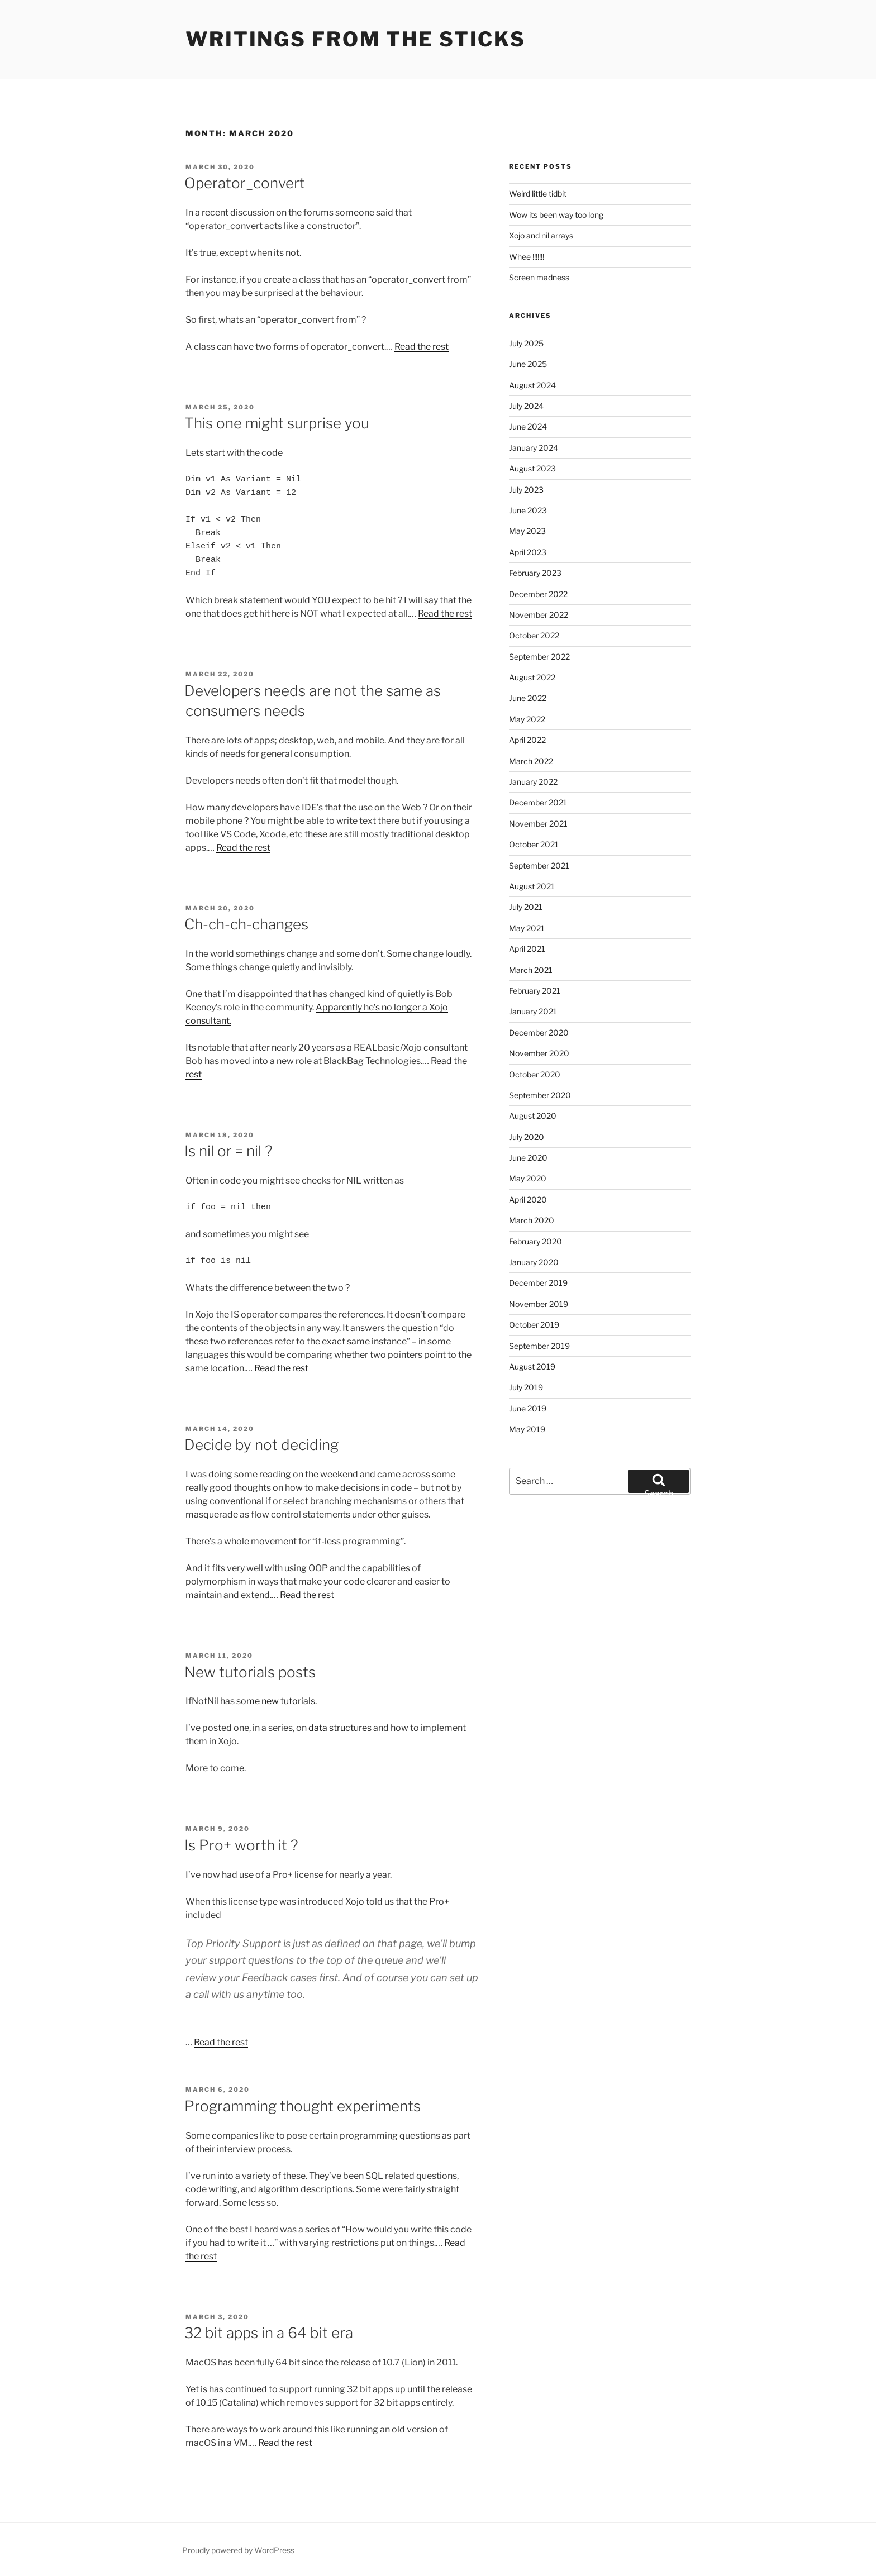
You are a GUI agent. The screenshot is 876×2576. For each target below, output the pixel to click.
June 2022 (527, 698)
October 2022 (534, 635)
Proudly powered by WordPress (238, 2550)
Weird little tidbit (537, 193)
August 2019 (532, 1366)
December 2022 (538, 594)
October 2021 (534, 844)
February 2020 (535, 1241)
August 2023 (532, 468)
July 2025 (526, 343)
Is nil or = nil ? (228, 1151)
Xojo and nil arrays (541, 235)
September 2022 (539, 656)
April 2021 (527, 948)
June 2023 (528, 510)
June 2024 (528, 426)
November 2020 (539, 1053)
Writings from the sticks (355, 39)
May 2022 (527, 719)
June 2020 (528, 1157)
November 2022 (538, 614)
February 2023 (535, 573)
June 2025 (528, 364)
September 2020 (540, 1095)
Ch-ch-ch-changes (246, 924)
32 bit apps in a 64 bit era (268, 2332)
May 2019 (527, 1429)
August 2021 (532, 886)
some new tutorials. (276, 1701)
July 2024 (526, 406)
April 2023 (527, 552)
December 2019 (538, 1282)
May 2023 (527, 531)
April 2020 (528, 1199)
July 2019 (526, 1387)
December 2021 (538, 802)
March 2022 (531, 761)
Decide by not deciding (261, 1444)
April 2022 (527, 740)
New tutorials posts (250, 1672)
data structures (339, 1728)
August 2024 (532, 385)
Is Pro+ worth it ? (241, 1845)
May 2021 (527, 928)
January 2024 (533, 447)
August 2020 (532, 1115)
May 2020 (527, 1178)
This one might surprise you (276, 423)
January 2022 (533, 781)
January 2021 (533, 1011)
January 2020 (534, 1262)
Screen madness (539, 277)
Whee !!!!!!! (526, 256)
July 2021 (525, 907)
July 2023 (526, 489)
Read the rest (421, 346)
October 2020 (534, 1074)
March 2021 (531, 970)
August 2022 (532, 677)
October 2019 (534, 1324)
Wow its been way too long (556, 215)
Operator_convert (244, 183)
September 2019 (539, 1346)
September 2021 (539, 865)
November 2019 (538, 1304)
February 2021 (534, 990)
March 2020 (531, 1220)
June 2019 (527, 1408)
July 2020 (526, 1137)
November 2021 (538, 823)
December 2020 (539, 1032)
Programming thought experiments (302, 2106)
